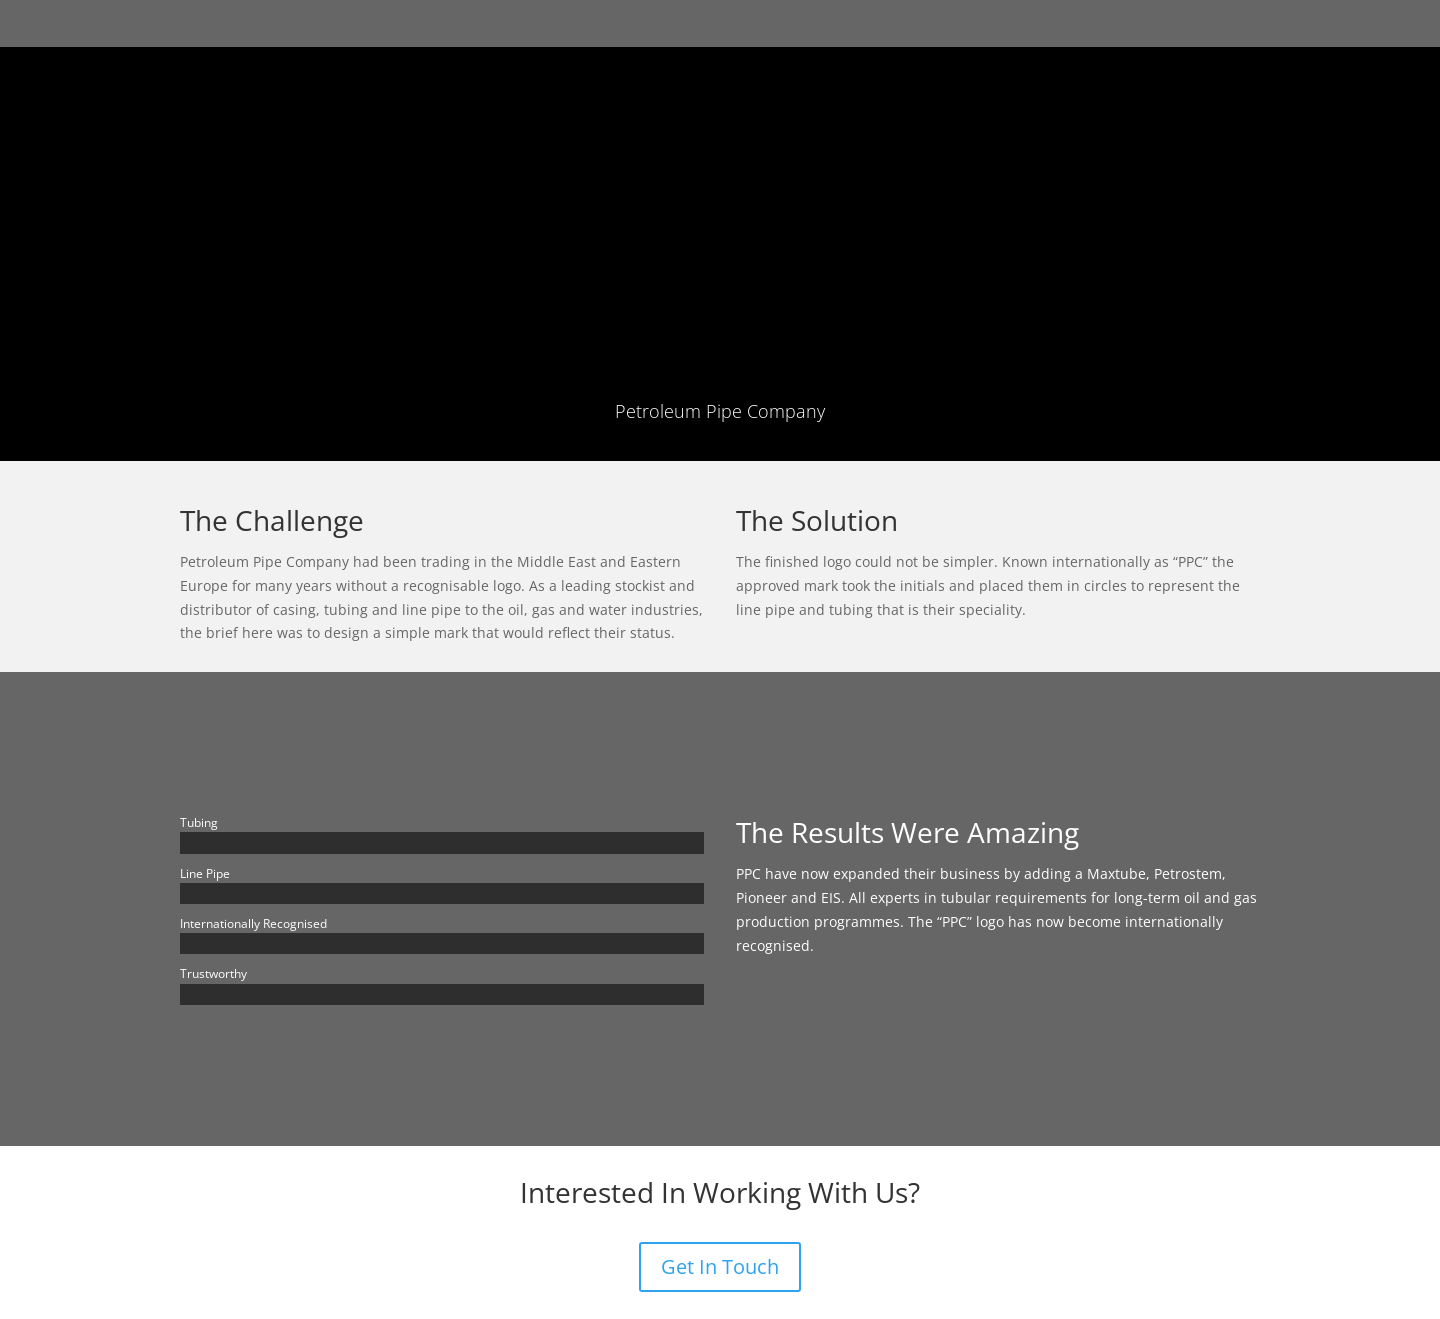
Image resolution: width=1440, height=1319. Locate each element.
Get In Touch (720, 1266)
